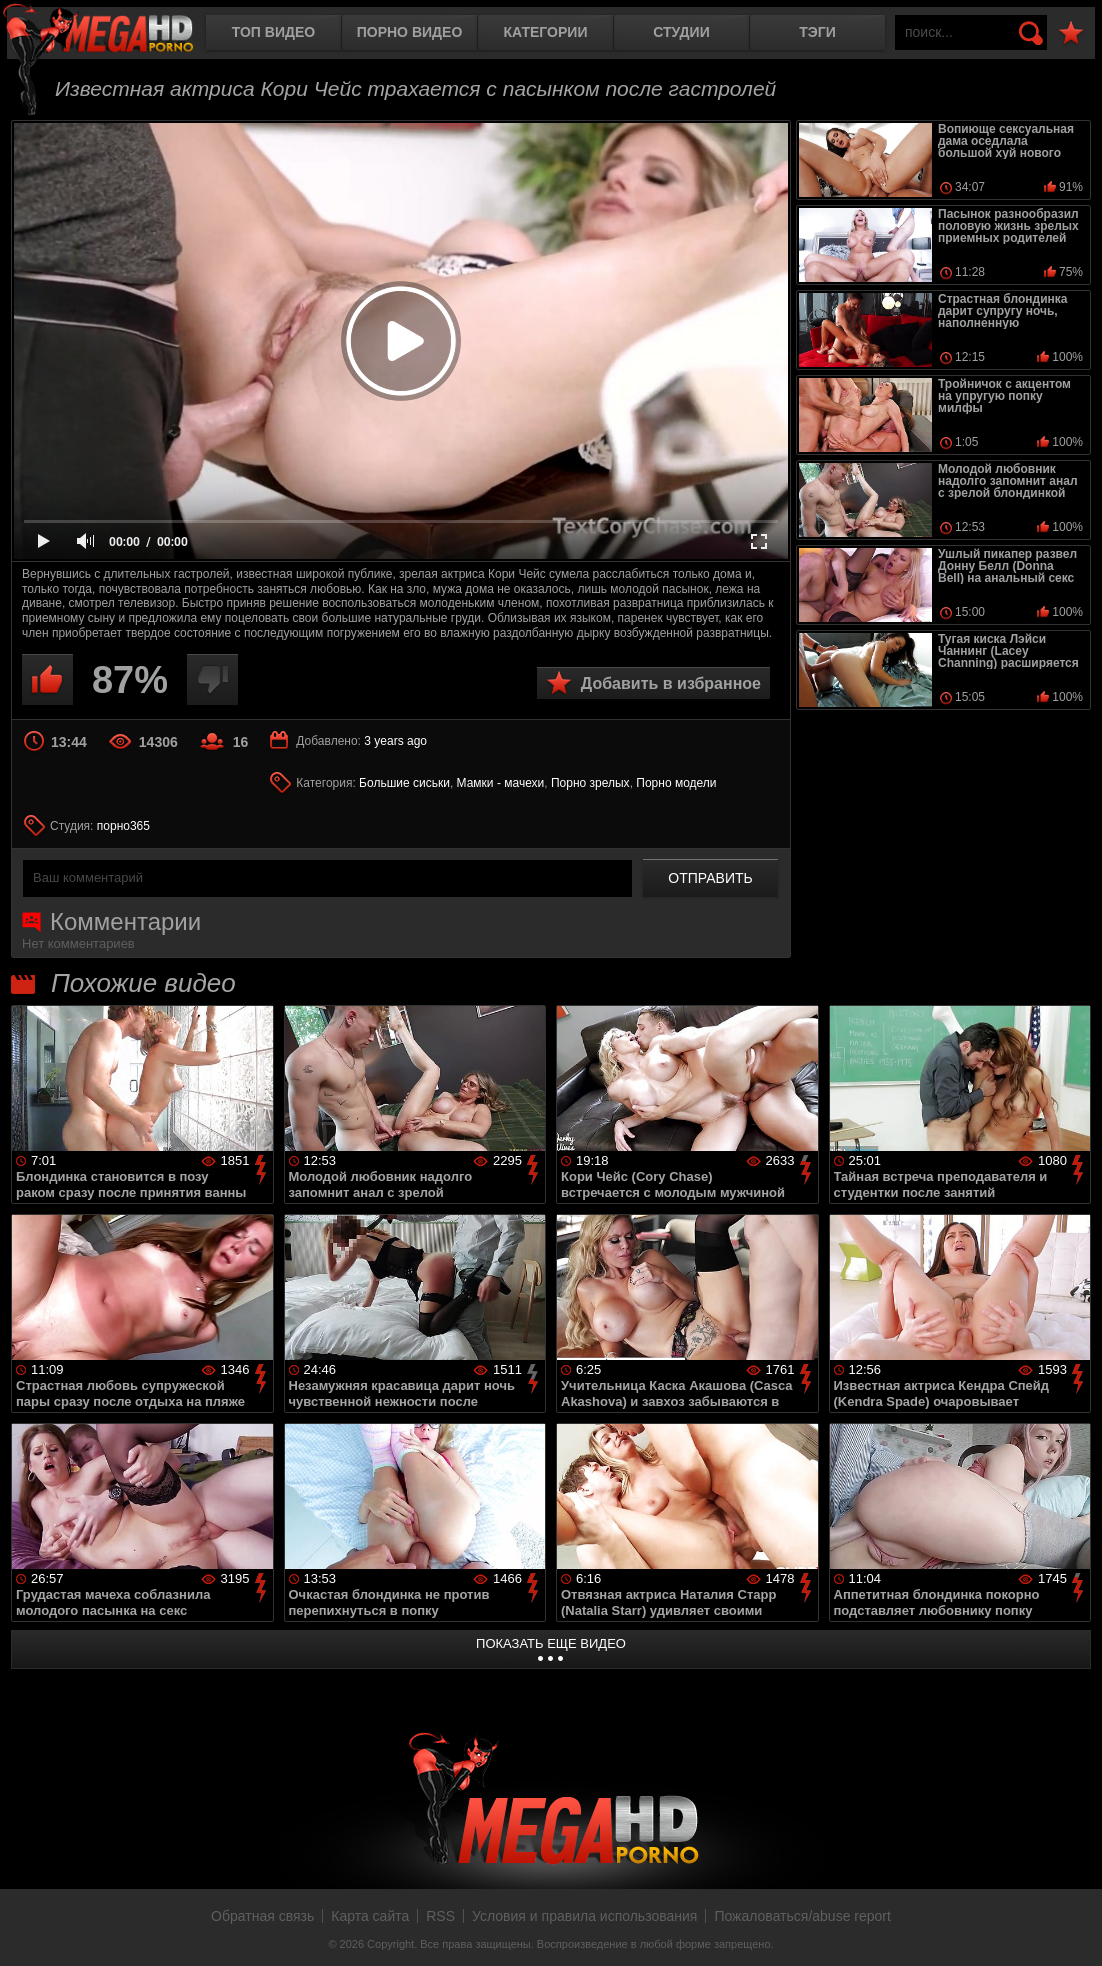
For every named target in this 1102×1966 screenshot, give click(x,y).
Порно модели (676, 783)
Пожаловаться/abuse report (802, 1916)
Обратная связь (262, 1916)
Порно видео (410, 32)
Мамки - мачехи (501, 783)
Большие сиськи (404, 783)
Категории (546, 32)
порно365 (123, 826)
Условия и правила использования (584, 1916)
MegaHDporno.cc (115, 34)
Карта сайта (370, 1916)
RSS (440, 1916)
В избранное (1071, 33)
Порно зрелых (590, 783)
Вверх (1072, 1929)
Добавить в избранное (671, 683)
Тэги (817, 32)
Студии (681, 32)
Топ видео (273, 32)
